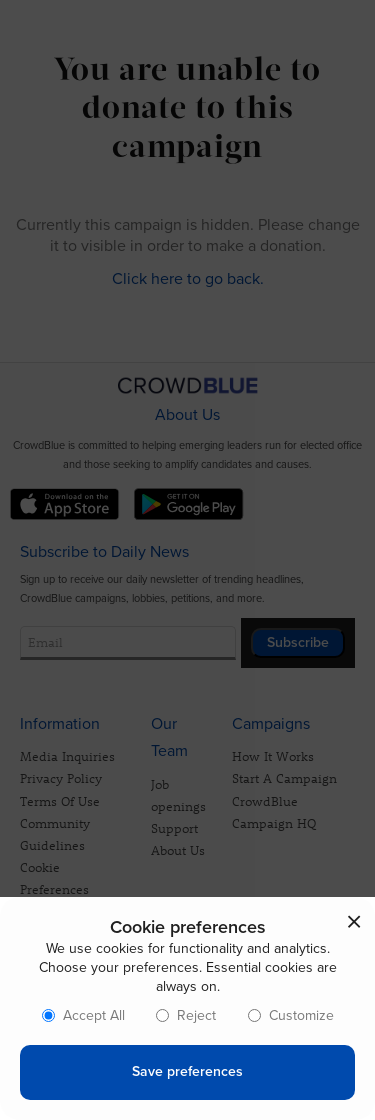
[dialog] (187, 1008)
